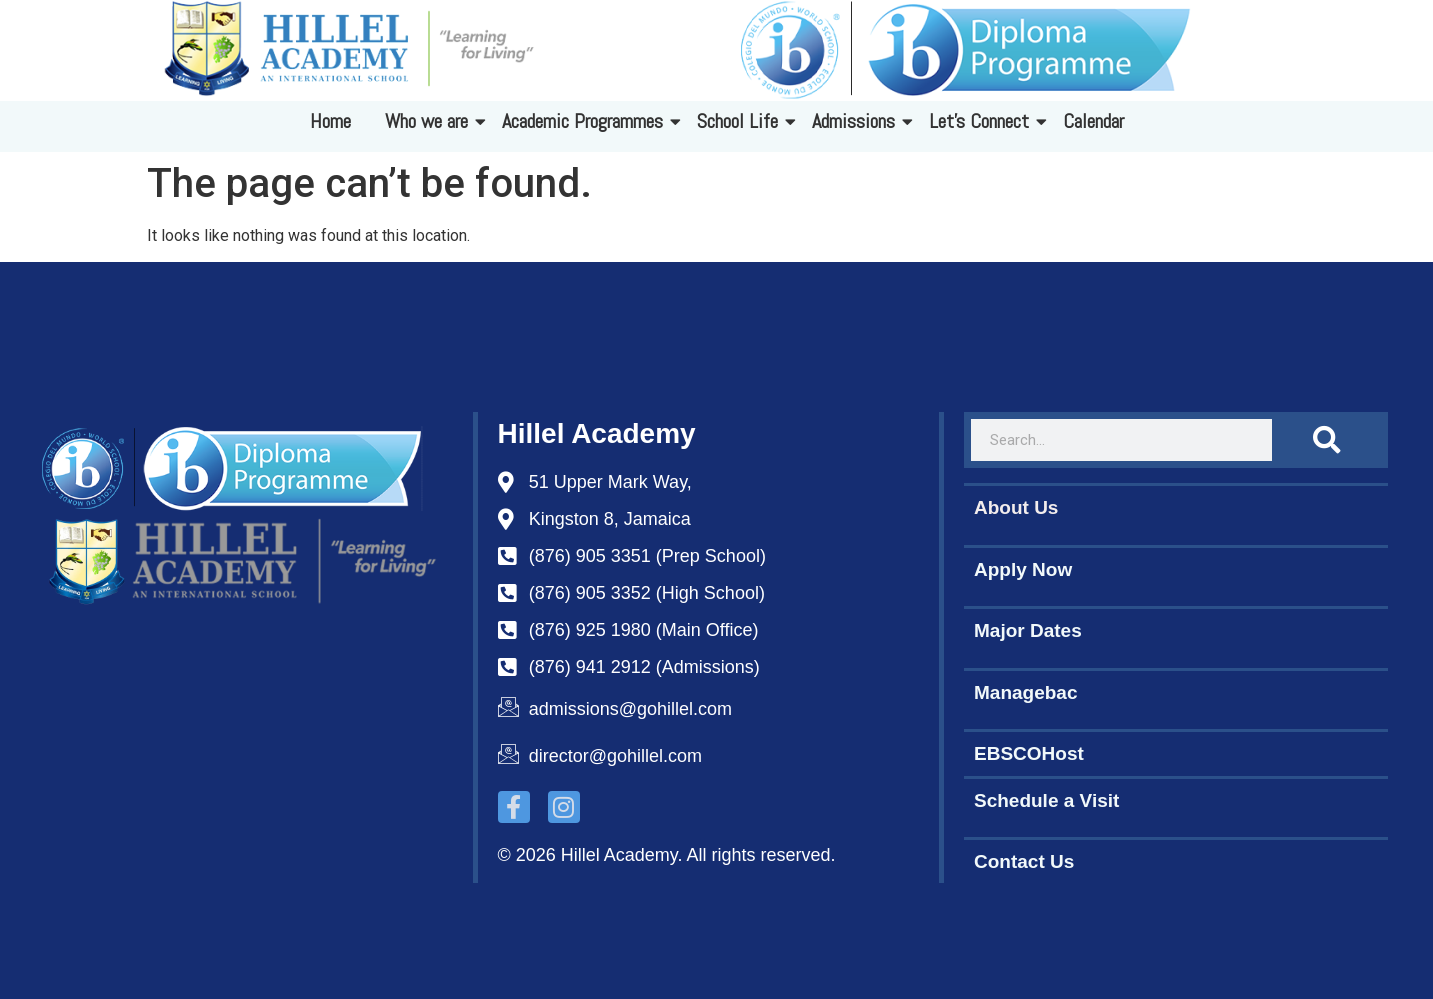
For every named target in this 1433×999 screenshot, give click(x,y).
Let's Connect (982, 121)
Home (330, 121)
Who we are (430, 121)
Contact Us (1024, 861)
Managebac (1025, 692)
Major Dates (1028, 630)
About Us (1016, 507)
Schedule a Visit (1046, 800)
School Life (741, 121)
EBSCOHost (1029, 753)
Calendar (1093, 121)
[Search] (1325, 440)
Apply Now (1023, 569)
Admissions (857, 121)
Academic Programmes (586, 121)
